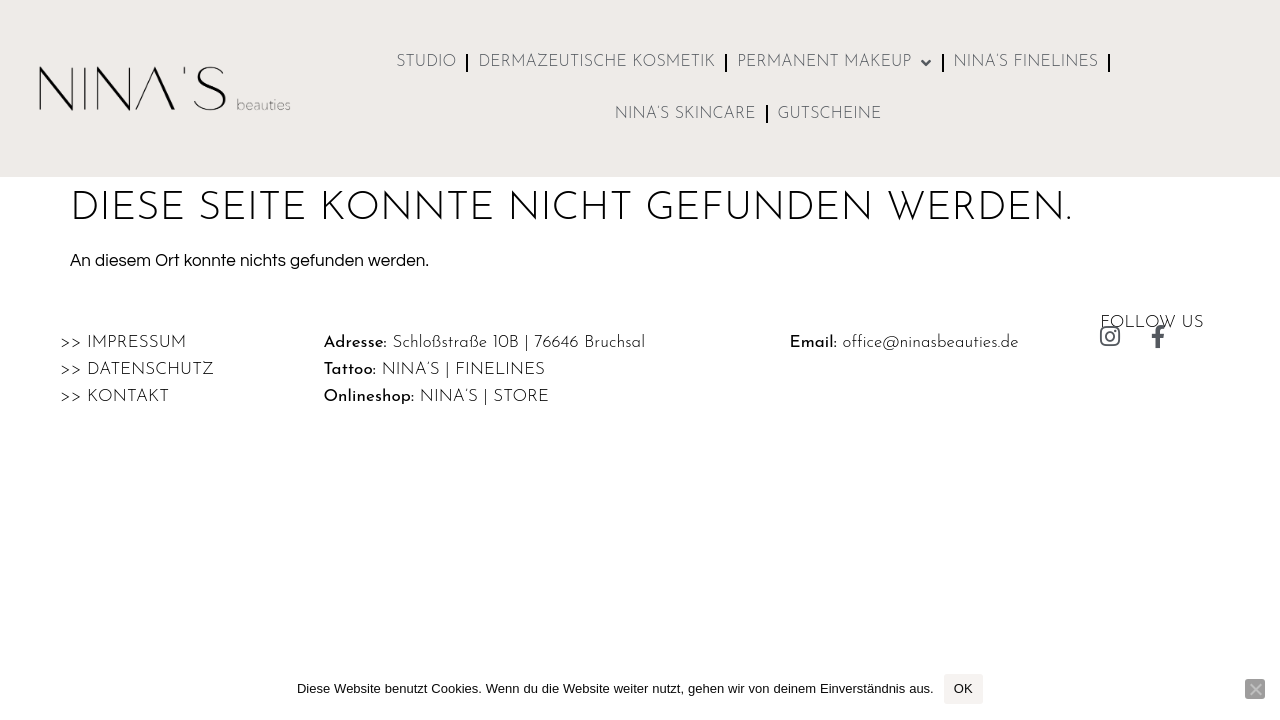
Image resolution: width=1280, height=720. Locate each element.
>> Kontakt (114, 396)
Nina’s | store (484, 396)
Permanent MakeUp (834, 63)
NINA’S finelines (1026, 62)
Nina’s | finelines (463, 369)
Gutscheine (830, 114)
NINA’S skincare (685, 114)
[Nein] (1255, 689)
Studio (426, 62)
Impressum (136, 342)
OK (963, 688)
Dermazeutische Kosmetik (596, 62)
